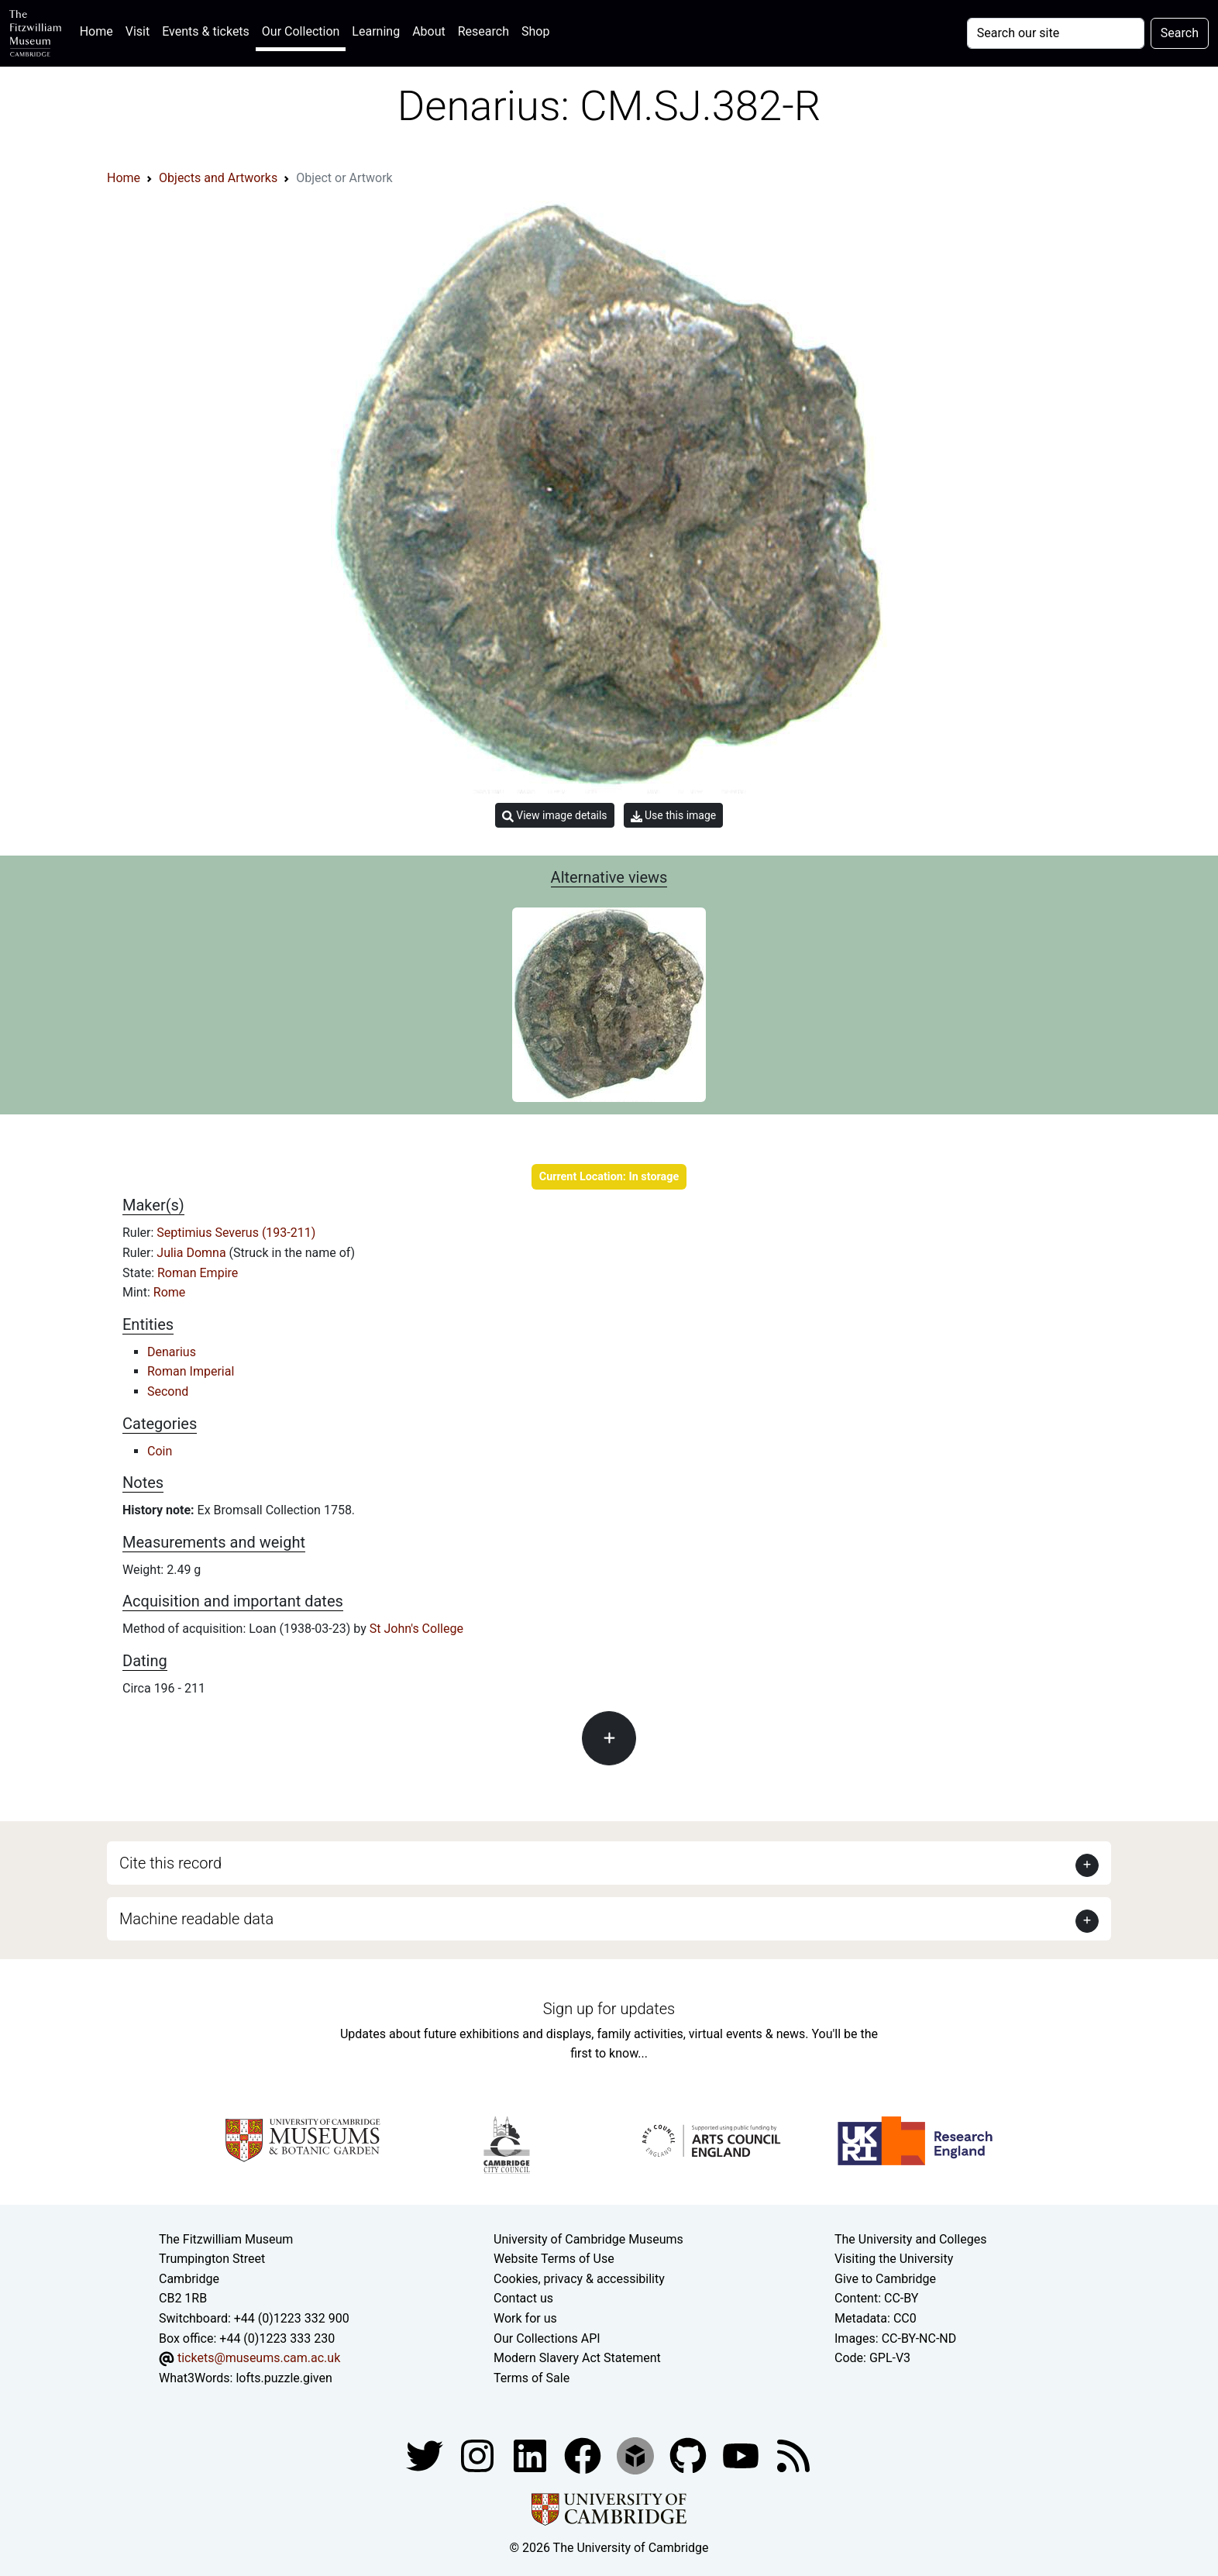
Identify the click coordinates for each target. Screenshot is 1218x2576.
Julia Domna (193, 1252)
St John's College (416, 1628)
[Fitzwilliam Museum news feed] (793, 2455)
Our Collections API (547, 2338)
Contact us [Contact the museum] (523, 2298)
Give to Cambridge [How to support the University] (885, 2278)
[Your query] (1055, 33)
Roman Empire (197, 1273)
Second (167, 1391)
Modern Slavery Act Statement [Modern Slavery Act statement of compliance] (577, 2357)
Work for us (525, 2318)
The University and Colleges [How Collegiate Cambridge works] (910, 2239)
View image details (554, 815)
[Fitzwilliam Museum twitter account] (426, 2455)
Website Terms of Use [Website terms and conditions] (554, 2258)
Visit (138, 31)
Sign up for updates (609, 2008)
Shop (535, 31)
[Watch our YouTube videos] (742, 2455)
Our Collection (300, 31)
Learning (376, 31)
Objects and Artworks (218, 177)
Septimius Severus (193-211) (236, 1232)
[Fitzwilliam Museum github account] (689, 2455)
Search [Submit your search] (1180, 33)
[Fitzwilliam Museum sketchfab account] (637, 2455)
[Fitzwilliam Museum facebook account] (531, 2455)
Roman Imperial (190, 1371)
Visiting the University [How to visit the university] (893, 2258)
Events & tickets (205, 31)
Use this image (674, 815)
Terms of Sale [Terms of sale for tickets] (531, 2378)
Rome (169, 1292)
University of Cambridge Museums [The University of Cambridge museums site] (588, 2239)
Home (99, 30)
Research (483, 31)
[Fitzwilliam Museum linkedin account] (584, 2455)
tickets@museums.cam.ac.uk (258, 2357)
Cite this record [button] (170, 1863)
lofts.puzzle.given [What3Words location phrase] (284, 2378)
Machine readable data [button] (196, 1919)
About (429, 31)
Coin (159, 1451)
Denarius (171, 1352)
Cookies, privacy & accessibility (579, 2278)
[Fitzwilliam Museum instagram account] (478, 2455)
